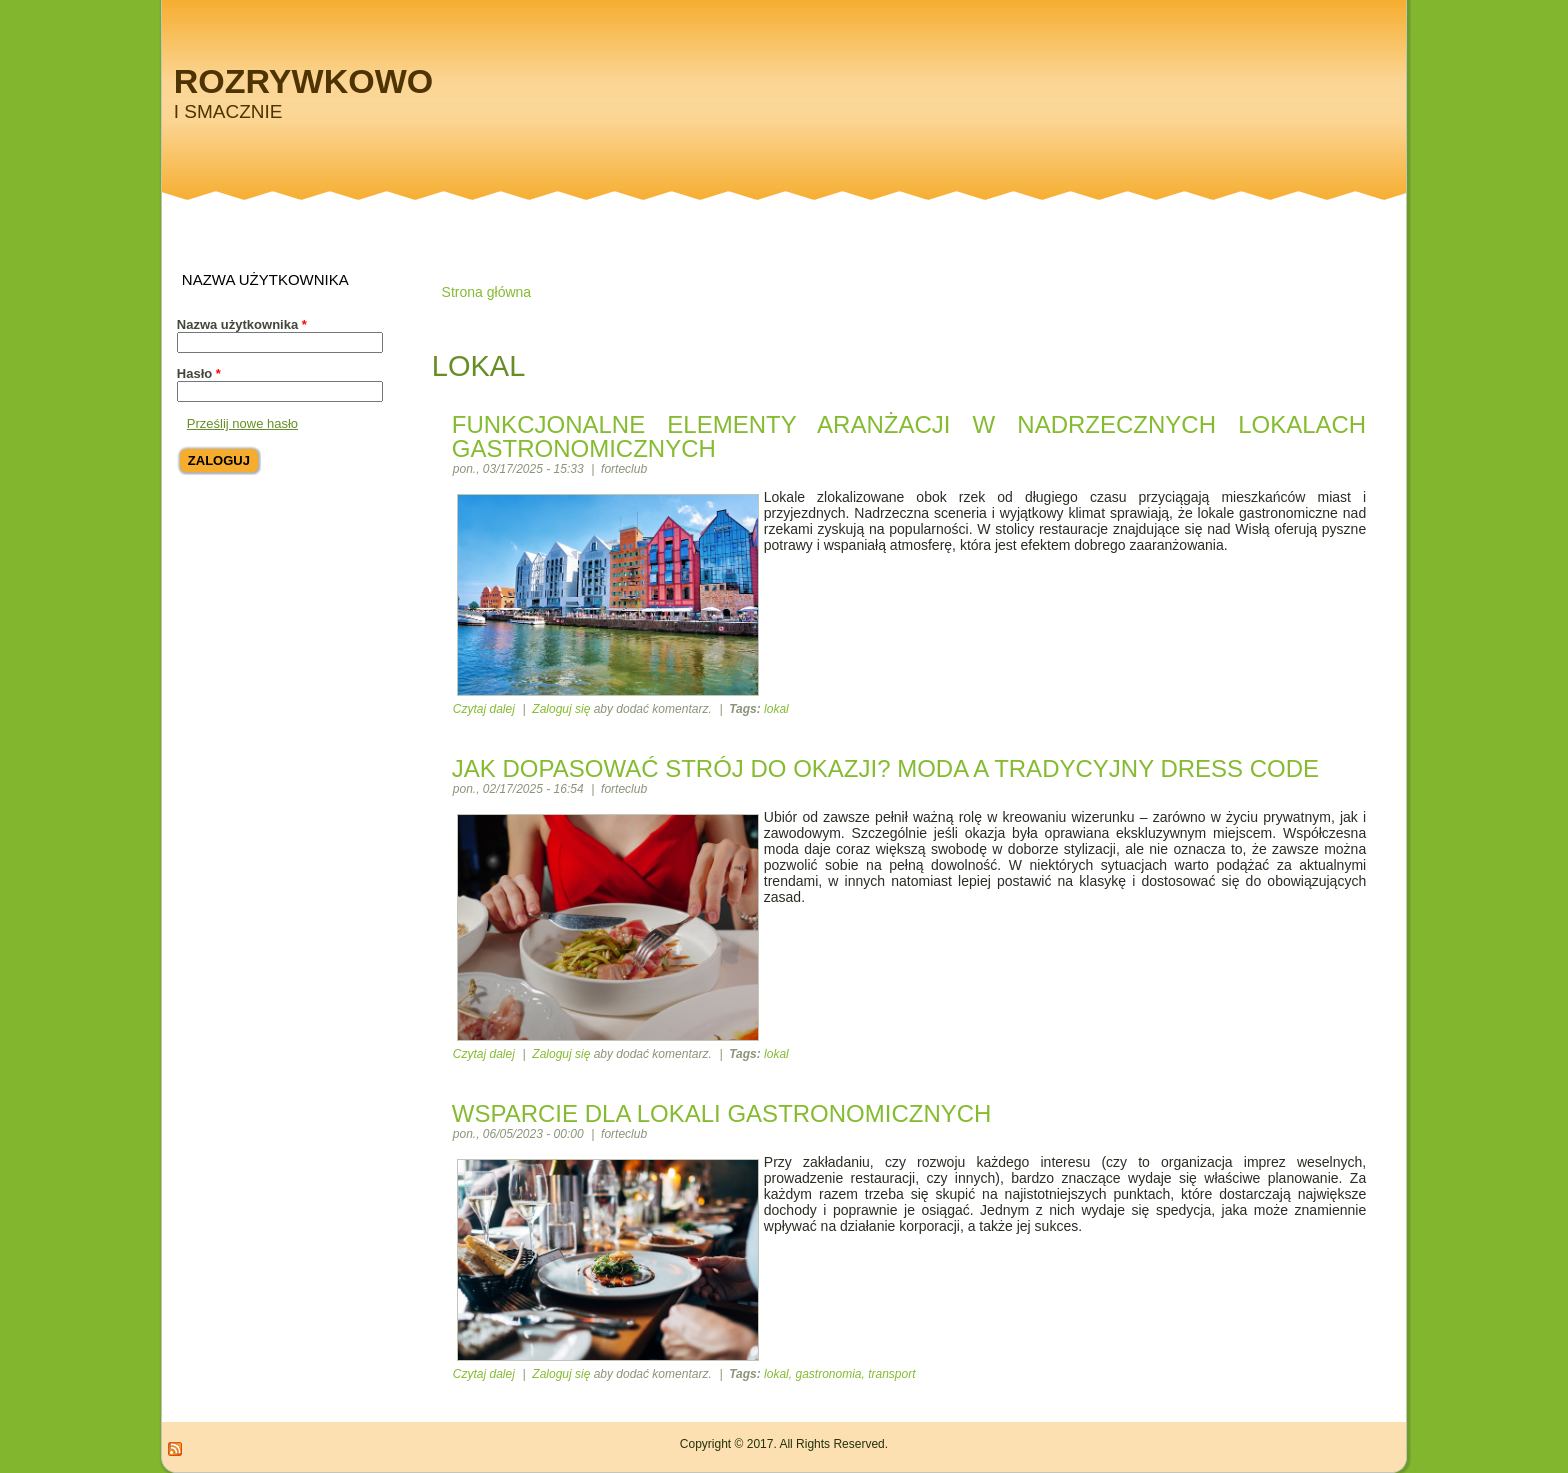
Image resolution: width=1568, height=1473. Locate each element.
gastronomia (828, 1374)
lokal (776, 709)
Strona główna (487, 292)
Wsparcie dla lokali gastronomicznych (722, 1113)
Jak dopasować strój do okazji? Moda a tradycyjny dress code (885, 768)
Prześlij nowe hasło (242, 423)
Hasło (199, 373)
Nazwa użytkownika (242, 324)
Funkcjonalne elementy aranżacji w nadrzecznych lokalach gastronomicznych (909, 436)
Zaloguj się (561, 709)
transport (891, 1374)
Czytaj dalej (484, 709)
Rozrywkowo (303, 81)
